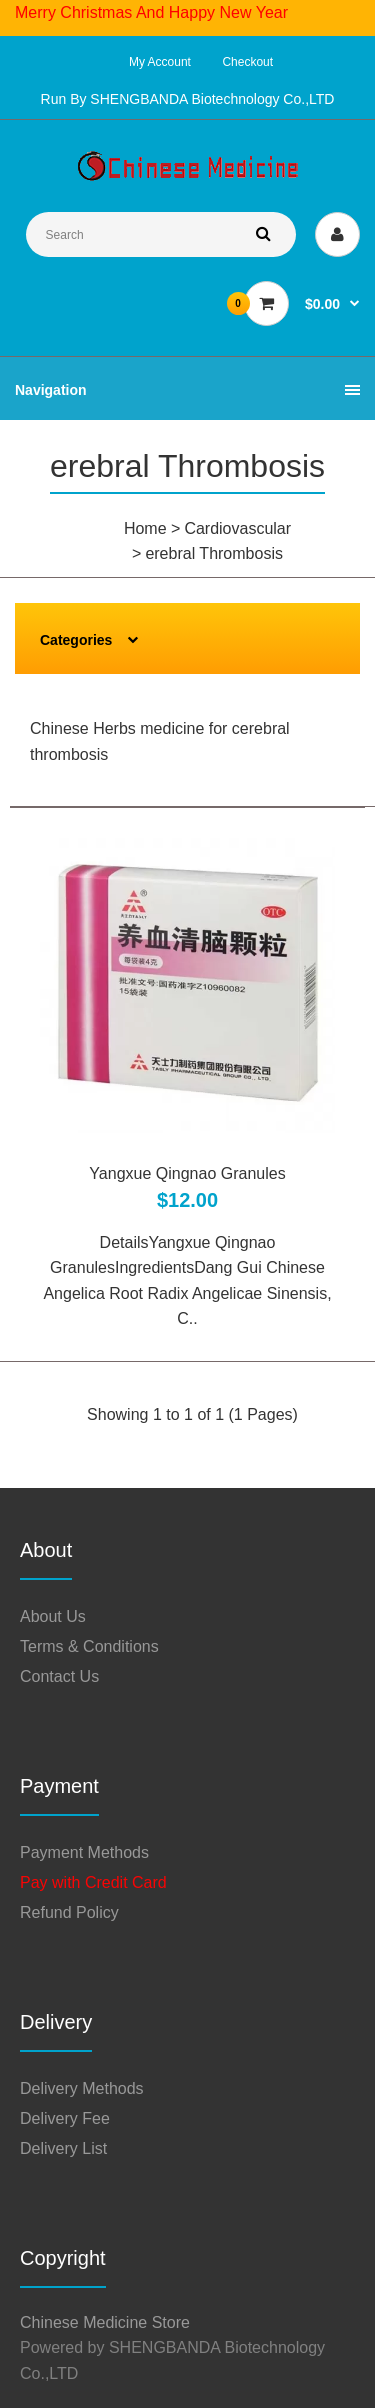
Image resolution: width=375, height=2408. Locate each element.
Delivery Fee (65, 2118)
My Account (160, 62)
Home (145, 528)
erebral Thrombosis (214, 553)
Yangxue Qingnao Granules (187, 1173)
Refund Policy (69, 1912)
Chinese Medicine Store (105, 2322)
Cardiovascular (237, 528)
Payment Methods (84, 1852)
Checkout (247, 62)
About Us (53, 1616)
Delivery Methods (82, 2088)
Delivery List (63, 2148)
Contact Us (59, 1676)
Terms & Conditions (89, 1646)
